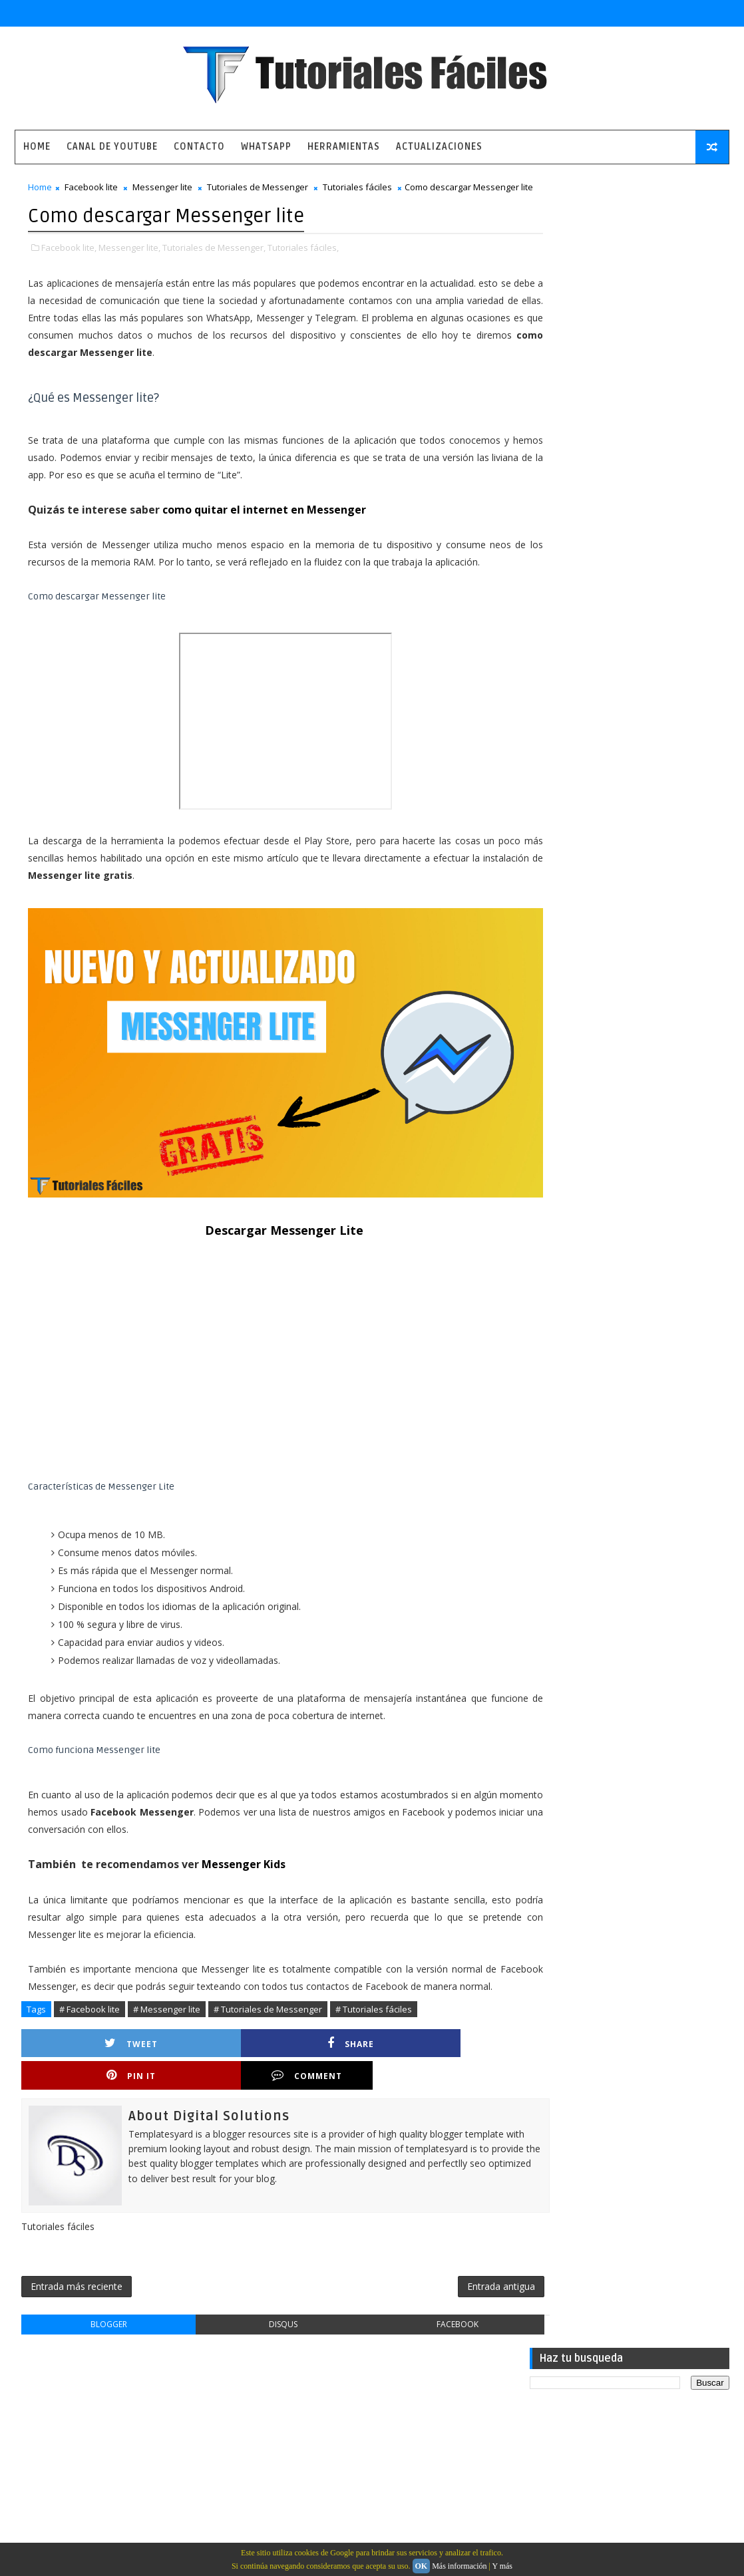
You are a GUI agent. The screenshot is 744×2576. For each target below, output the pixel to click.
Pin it (320, 2066)
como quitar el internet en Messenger (264, 525)
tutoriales (556, 1000)
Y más (502, 2566)
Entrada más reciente (76, 2280)
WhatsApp (266, 146)
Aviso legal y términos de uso (94, 2426)
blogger (101, 2320)
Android (551, 885)
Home (37, 146)
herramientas (563, 977)
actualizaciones (568, 930)
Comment (440, 2066)
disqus (258, 2320)
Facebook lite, (68, 263)
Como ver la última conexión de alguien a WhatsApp (647, 642)
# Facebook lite (89, 2032)
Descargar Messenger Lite (259, 1235)
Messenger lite (162, 190)
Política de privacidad (76, 2446)
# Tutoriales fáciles (373, 2032)
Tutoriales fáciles (357, 190)
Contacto (199, 146)
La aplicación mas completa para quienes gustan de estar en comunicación (661, 480)
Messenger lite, (129, 263)
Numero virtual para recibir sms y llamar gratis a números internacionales (660, 534)
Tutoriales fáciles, (303, 263)
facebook (417, 2320)
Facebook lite (91, 190)
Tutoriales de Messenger (257, 190)
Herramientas (343, 146)
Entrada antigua (452, 2280)
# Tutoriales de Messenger (268, 2032)
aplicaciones (562, 954)
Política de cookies (71, 2465)
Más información (459, 2566)
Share (201, 2066)
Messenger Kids (245, 1869)
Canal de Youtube (112, 146)
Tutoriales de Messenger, (214, 263)
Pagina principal (64, 2406)
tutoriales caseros (574, 1023)
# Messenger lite (166, 2032)
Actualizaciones (439, 146)
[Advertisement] (261, 1373)
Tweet (81, 2066)
